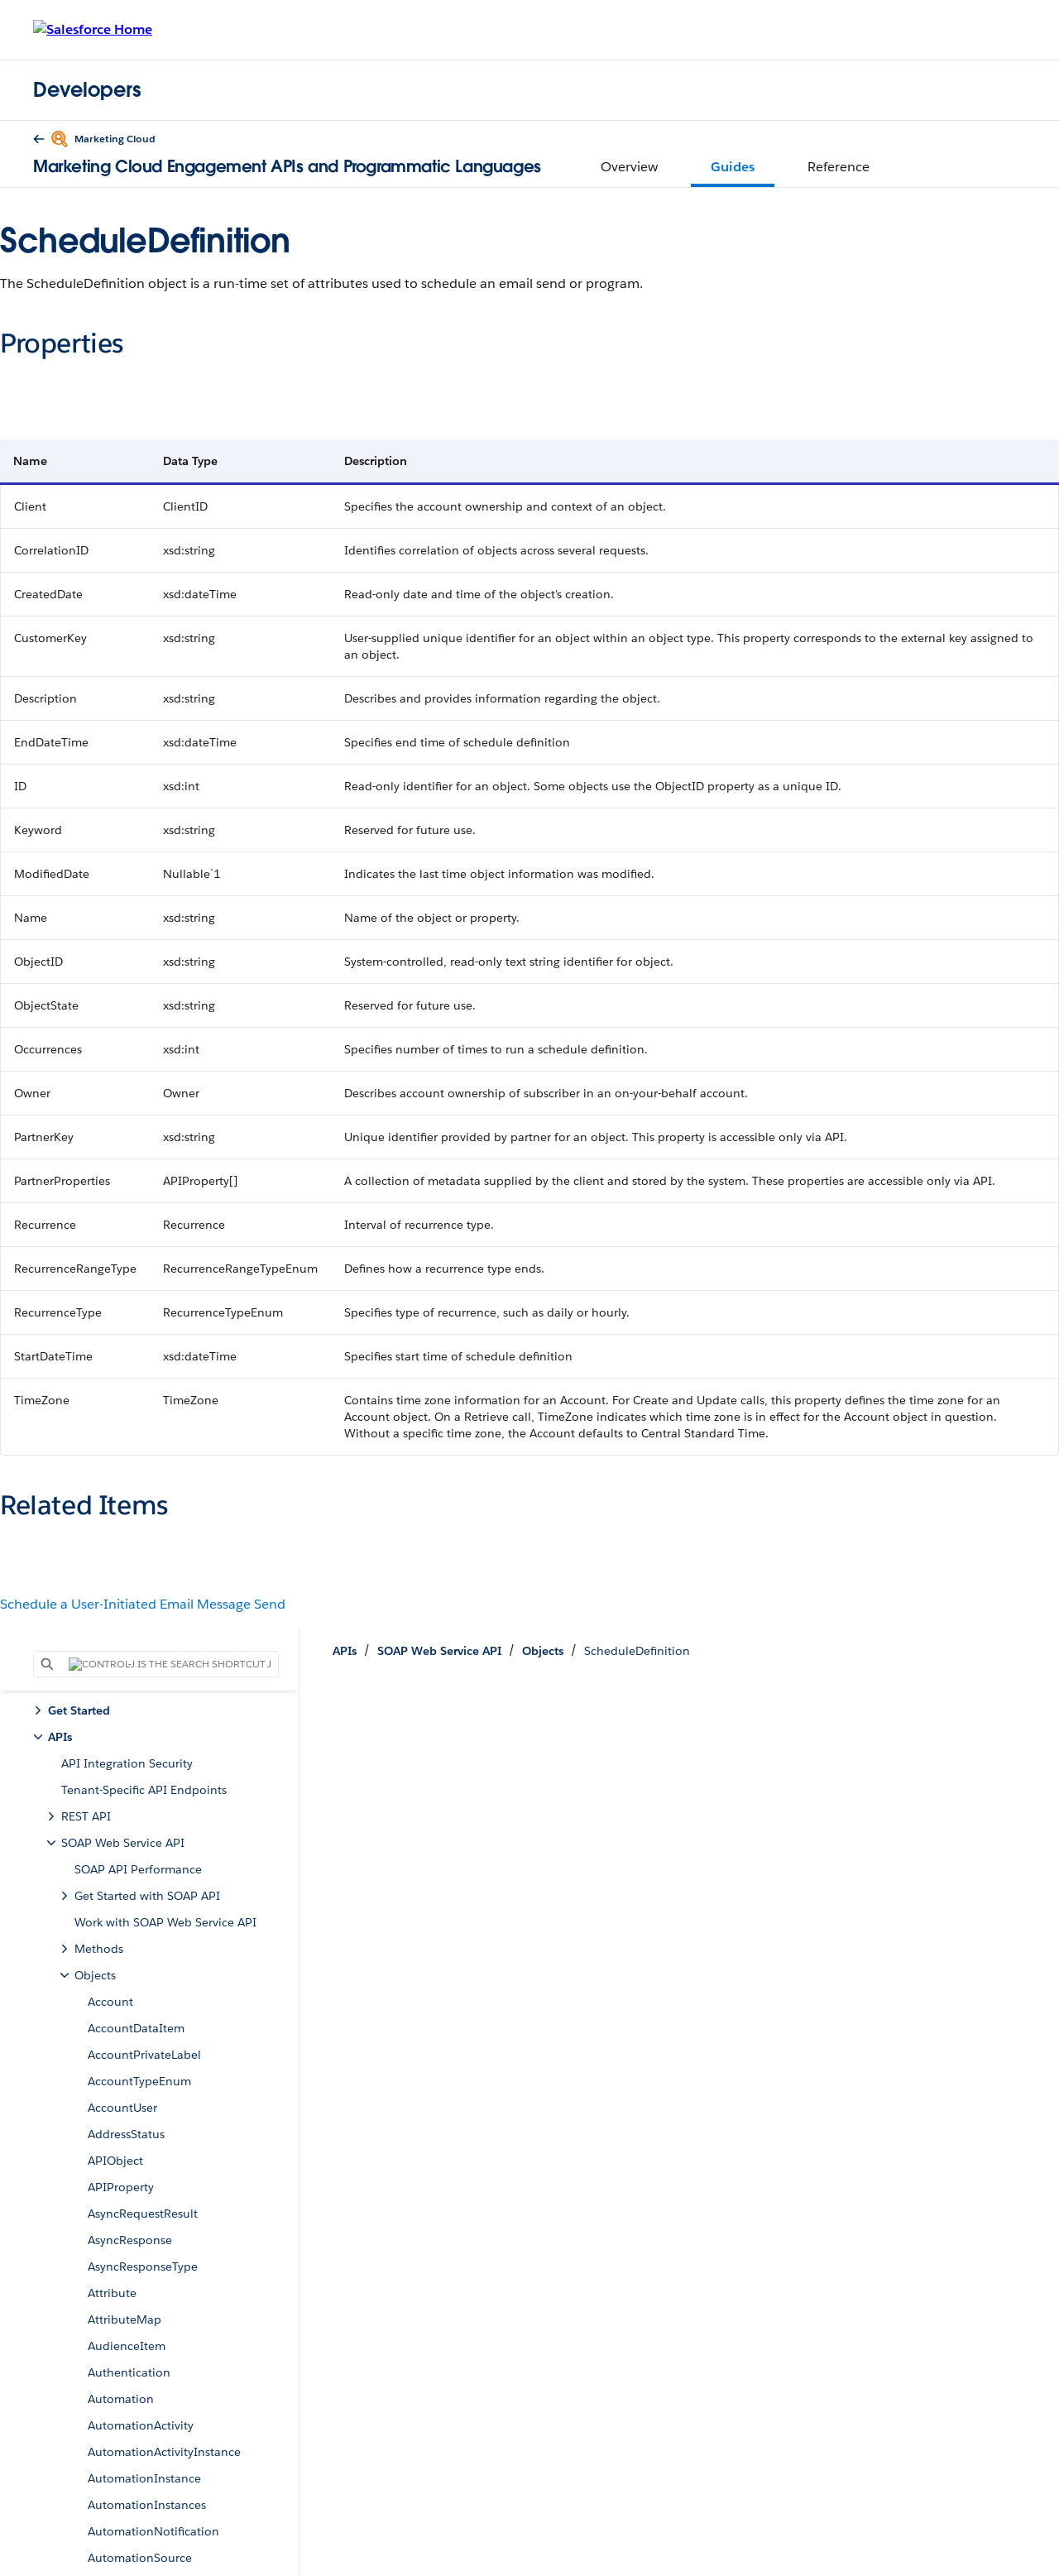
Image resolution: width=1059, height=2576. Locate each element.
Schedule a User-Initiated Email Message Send (142, 1604)
